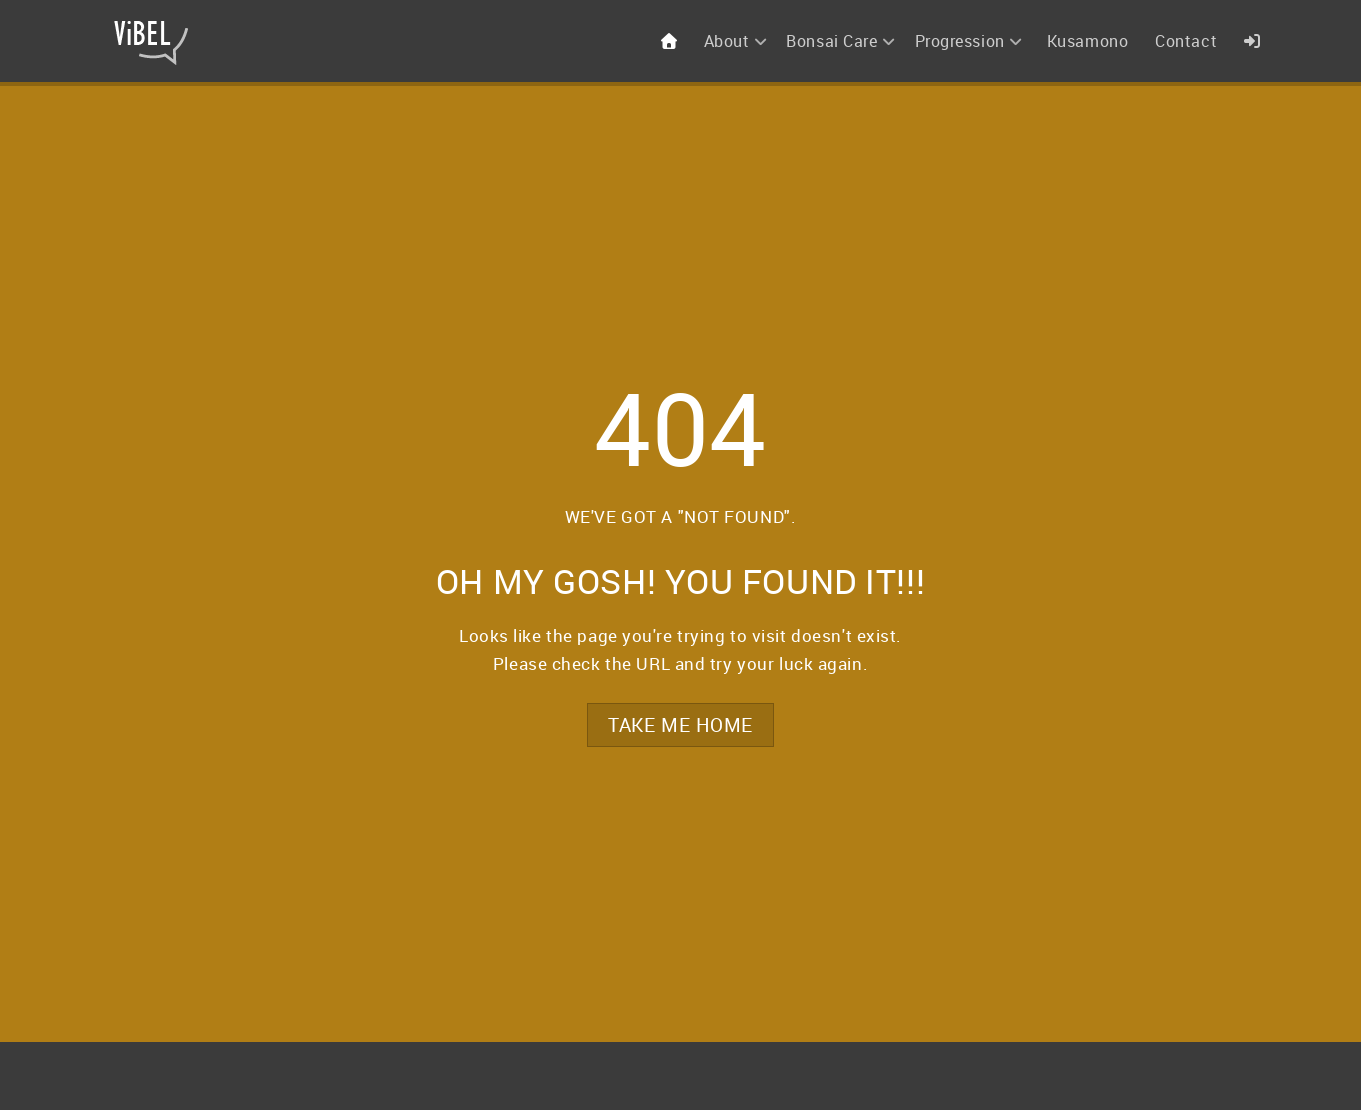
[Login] (1254, 41)
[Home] (671, 41)
